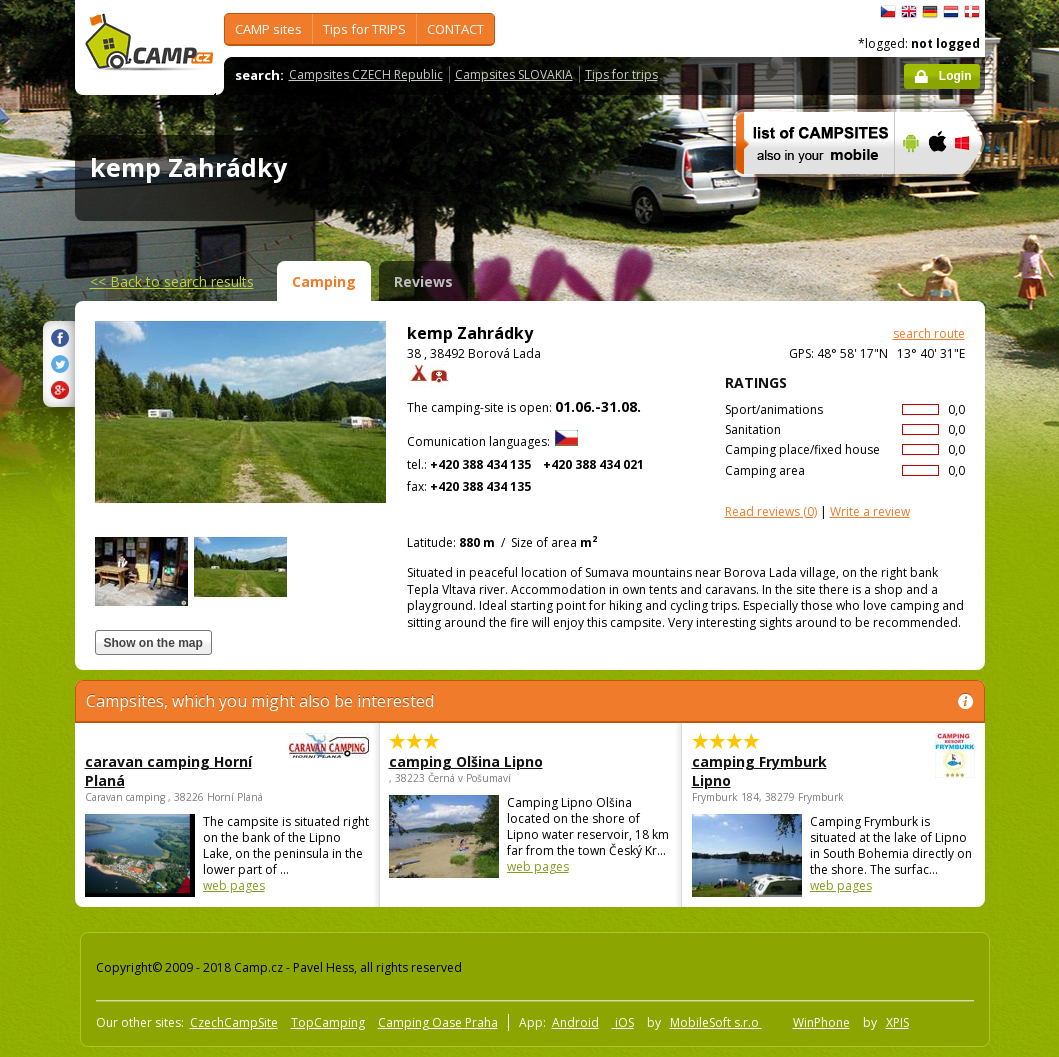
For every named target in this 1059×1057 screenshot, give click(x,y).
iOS (623, 1022)
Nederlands (951, 12)
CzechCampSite (234, 1022)
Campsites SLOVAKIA (514, 74)
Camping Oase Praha (438, 1022)
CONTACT (455, 29)
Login (955, 76)
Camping (324, 281)
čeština (888, 12)
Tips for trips (621, 74)
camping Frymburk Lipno (778, 771)
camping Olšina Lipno (466, 761)
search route (929, 333)
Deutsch (930, 12)
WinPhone (821, 1022)
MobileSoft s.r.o (716, 1022)
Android (575, 1022)
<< (172, 281)
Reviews (423, 281)
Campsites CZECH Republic (366, 74)
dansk (972, 12)
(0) (771, 511)
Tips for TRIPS (364, 29)
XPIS (897, 1022)
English (909, 12)
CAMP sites (268, 29)
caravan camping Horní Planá (172, 771)
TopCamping (328, 1022)
